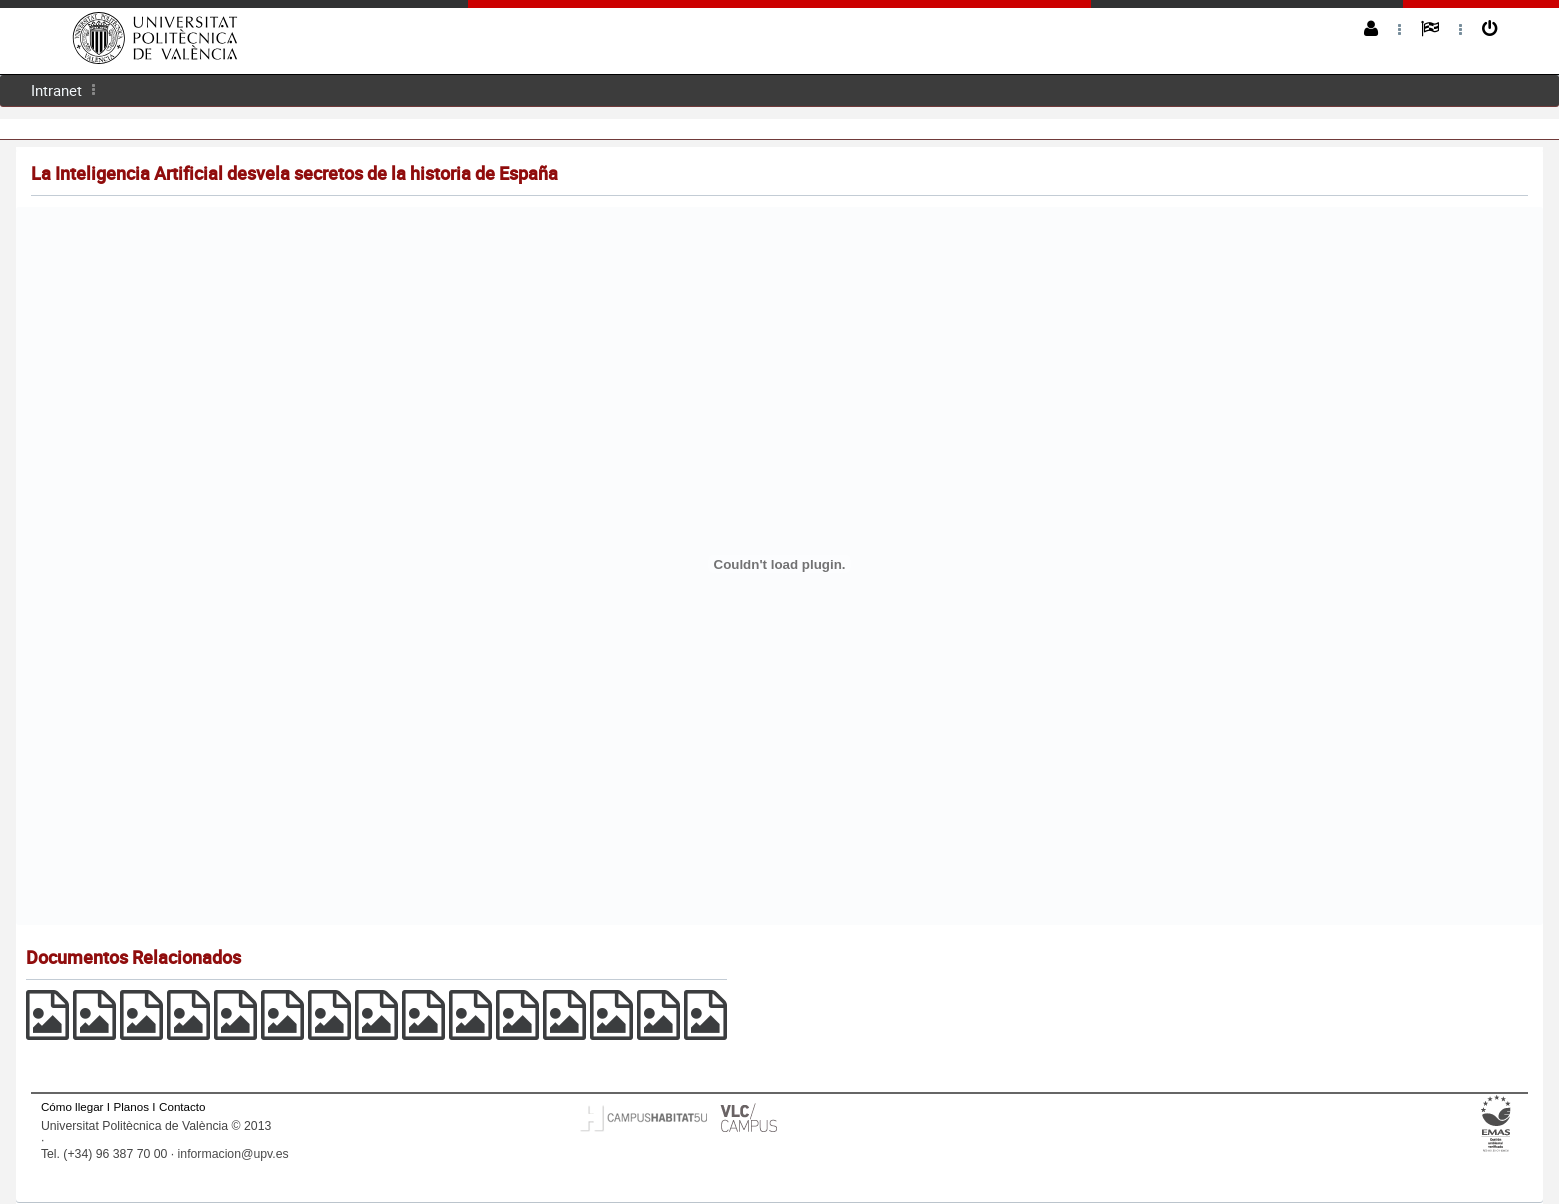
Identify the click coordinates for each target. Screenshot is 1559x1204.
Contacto (182, 1106)
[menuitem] (56, 90)
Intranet (56, 90)
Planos (132, 1106)
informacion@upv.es (233, 1154)
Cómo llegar (72, 1106)
